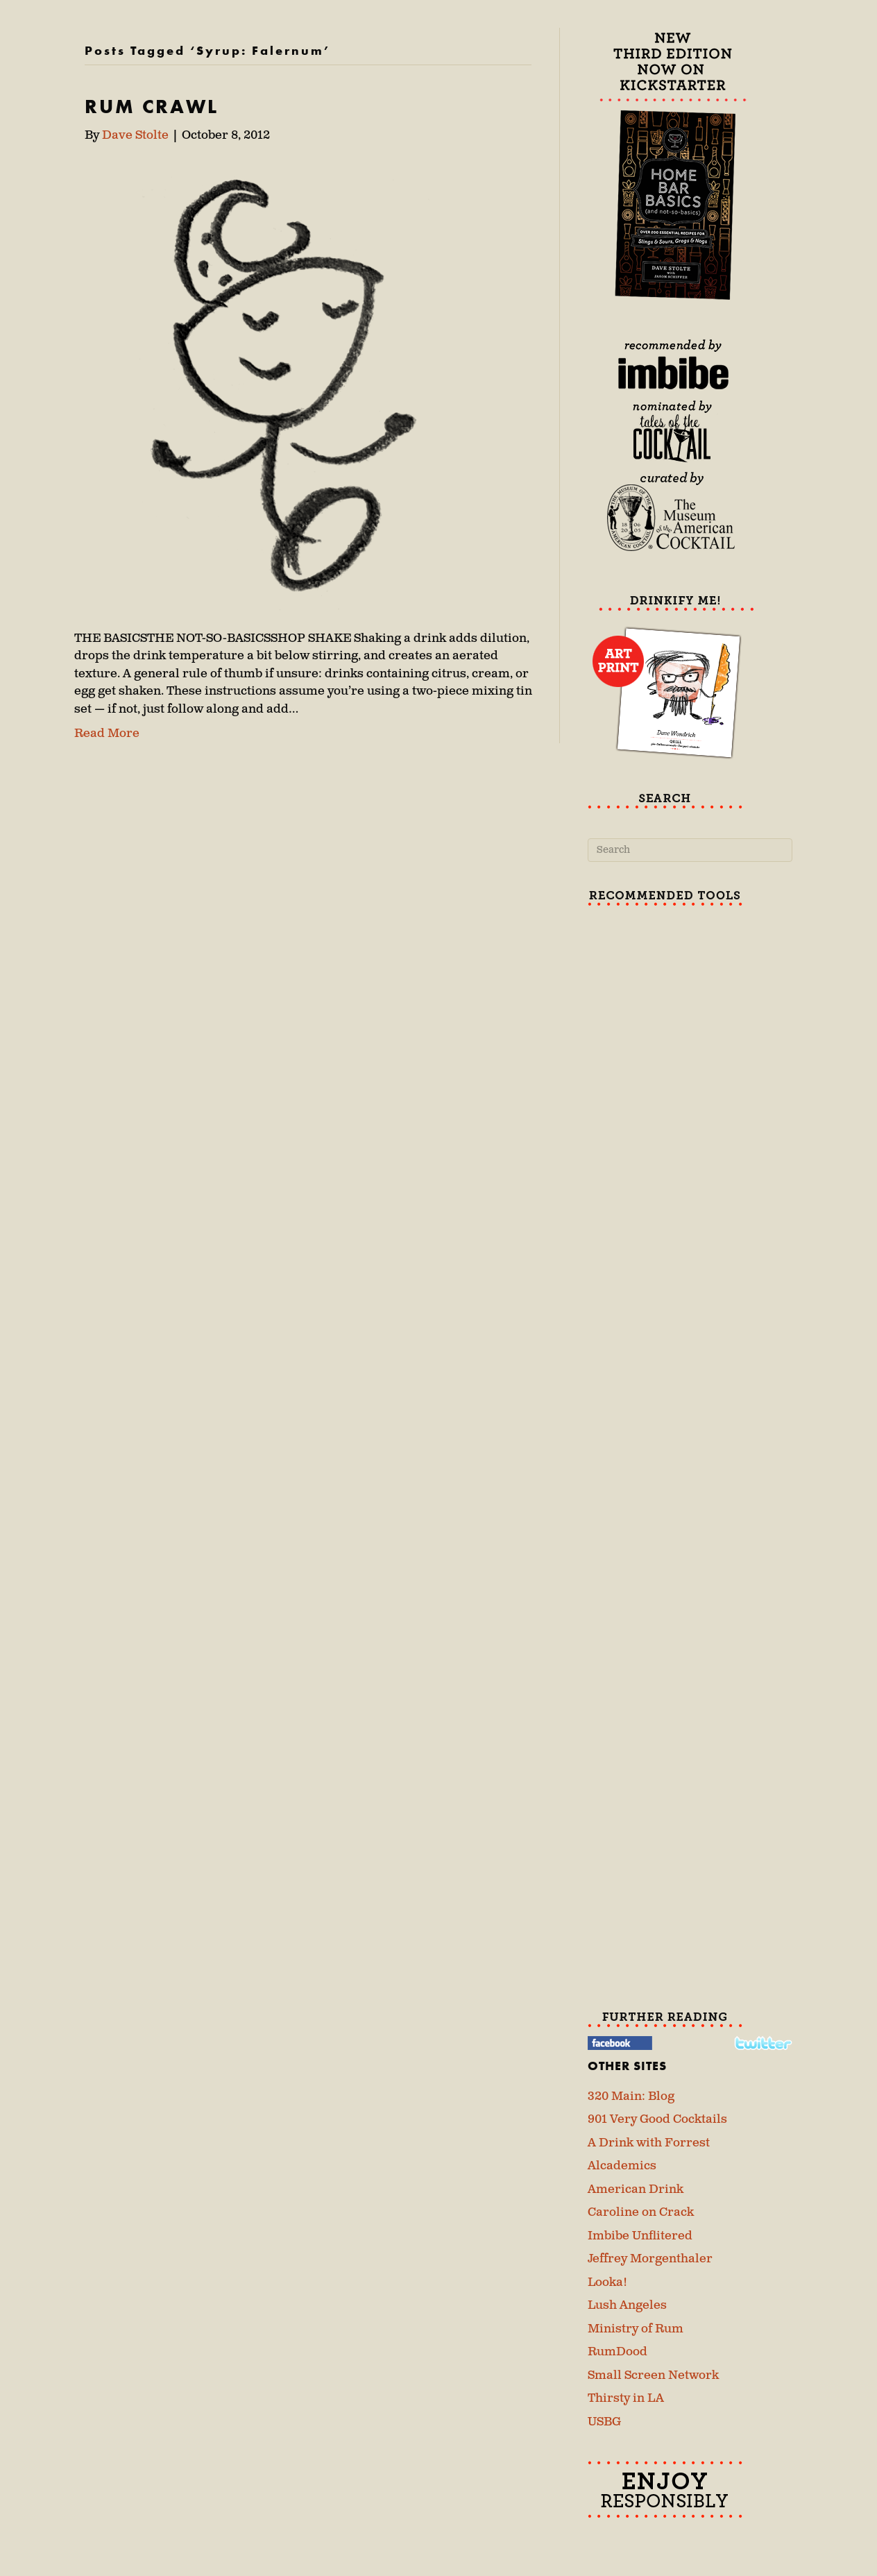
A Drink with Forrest (649, 2143)
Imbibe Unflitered (640, 2236)
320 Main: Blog (631, 2096)
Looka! (607, 2282)
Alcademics (622, 2166)
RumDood (617, 2351)
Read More (106, 733)
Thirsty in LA (626, 2398)
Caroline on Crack (641, 2212)
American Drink (635, 2189)
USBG (604, 2422)
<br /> (690, 1018)
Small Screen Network (653, 2375)
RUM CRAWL (152, 106)
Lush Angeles (627, 2305)
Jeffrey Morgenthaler (650, 2258)
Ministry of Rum (635, 2329)
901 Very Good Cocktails (657, 2119)
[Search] (690, 850)
